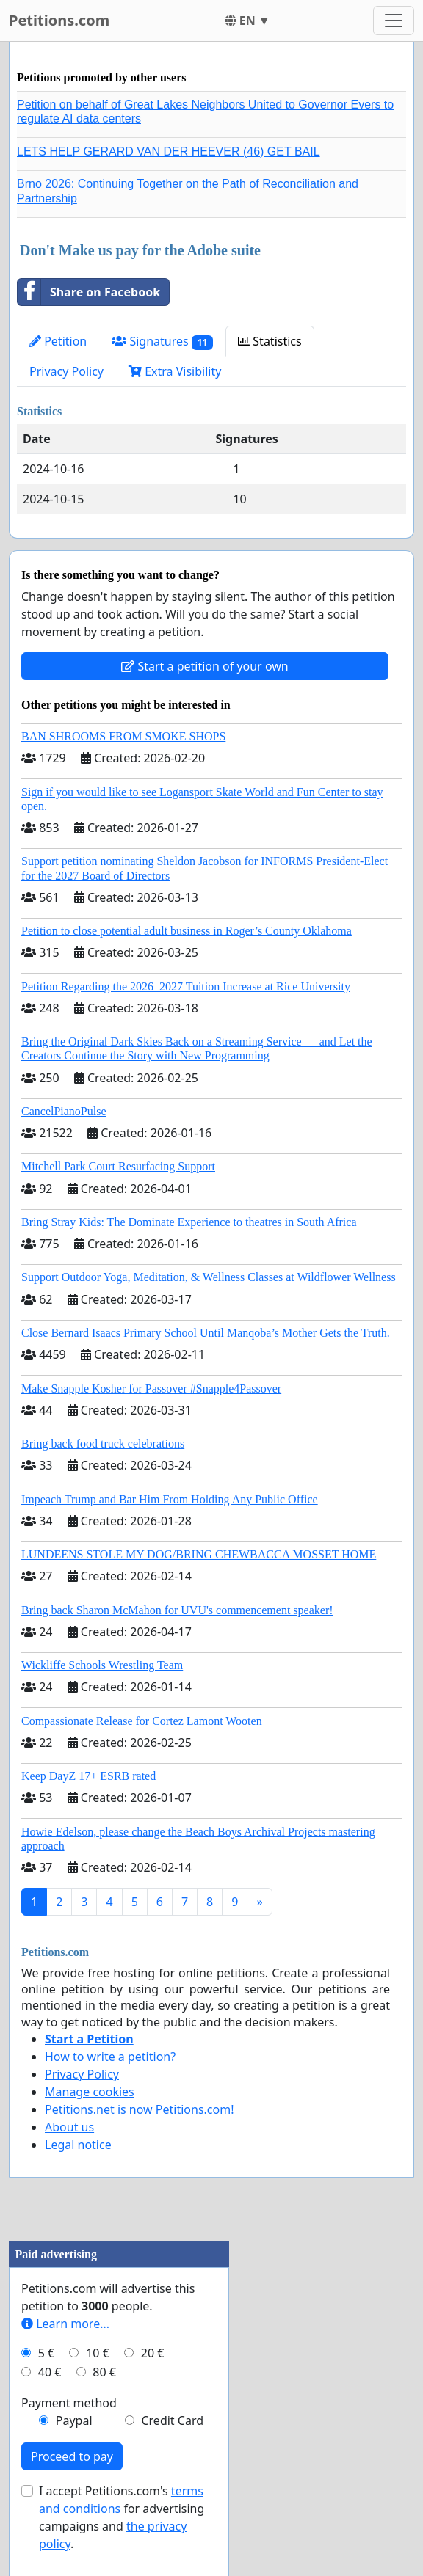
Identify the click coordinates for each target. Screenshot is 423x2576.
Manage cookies (89, 2092)
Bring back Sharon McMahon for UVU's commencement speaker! (177, 1610)
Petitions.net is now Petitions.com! (139, 2109)
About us (69, 2127)
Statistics (270, 341)
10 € (97, 2353)
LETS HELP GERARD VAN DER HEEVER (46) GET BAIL (168, 151)
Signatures (162, 341)
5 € (46, 2353)
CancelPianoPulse (63, 1111)
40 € (50, 2372)
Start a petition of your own (204, 666)
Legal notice (78, 2145)
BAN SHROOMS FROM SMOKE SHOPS (123, 736)
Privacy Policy (66, 371)
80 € (104, 2372)
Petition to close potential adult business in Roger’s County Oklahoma (186, 930)
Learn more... (65, 2324)
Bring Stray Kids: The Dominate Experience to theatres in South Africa (188, 1222)
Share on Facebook (89, 292)
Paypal (74, 2420)
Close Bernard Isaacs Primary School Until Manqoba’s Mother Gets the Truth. (205, 1333)
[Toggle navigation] (393, 20)
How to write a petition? (110, 2056)
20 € (152, 2353)
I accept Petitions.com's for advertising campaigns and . (121, 2517)
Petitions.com (59, 20)
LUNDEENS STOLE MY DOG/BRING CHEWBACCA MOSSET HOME (198, 1554)
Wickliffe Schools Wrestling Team (102, 1665)
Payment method (69, 2403)
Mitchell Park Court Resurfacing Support (118, 1166)
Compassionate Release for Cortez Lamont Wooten (141, 1721)
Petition (58, 341)
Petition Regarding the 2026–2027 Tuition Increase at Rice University (185, 986)
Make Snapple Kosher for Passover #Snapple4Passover (151, 1388)
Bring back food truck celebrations (102, 1443)
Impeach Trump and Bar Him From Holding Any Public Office (169, 1499)
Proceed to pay (72, 2456)
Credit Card (172, 2420)
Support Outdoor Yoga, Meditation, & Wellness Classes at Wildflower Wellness (208, 1277)
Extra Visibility (175, 371)
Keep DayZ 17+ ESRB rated (88, 1776)
